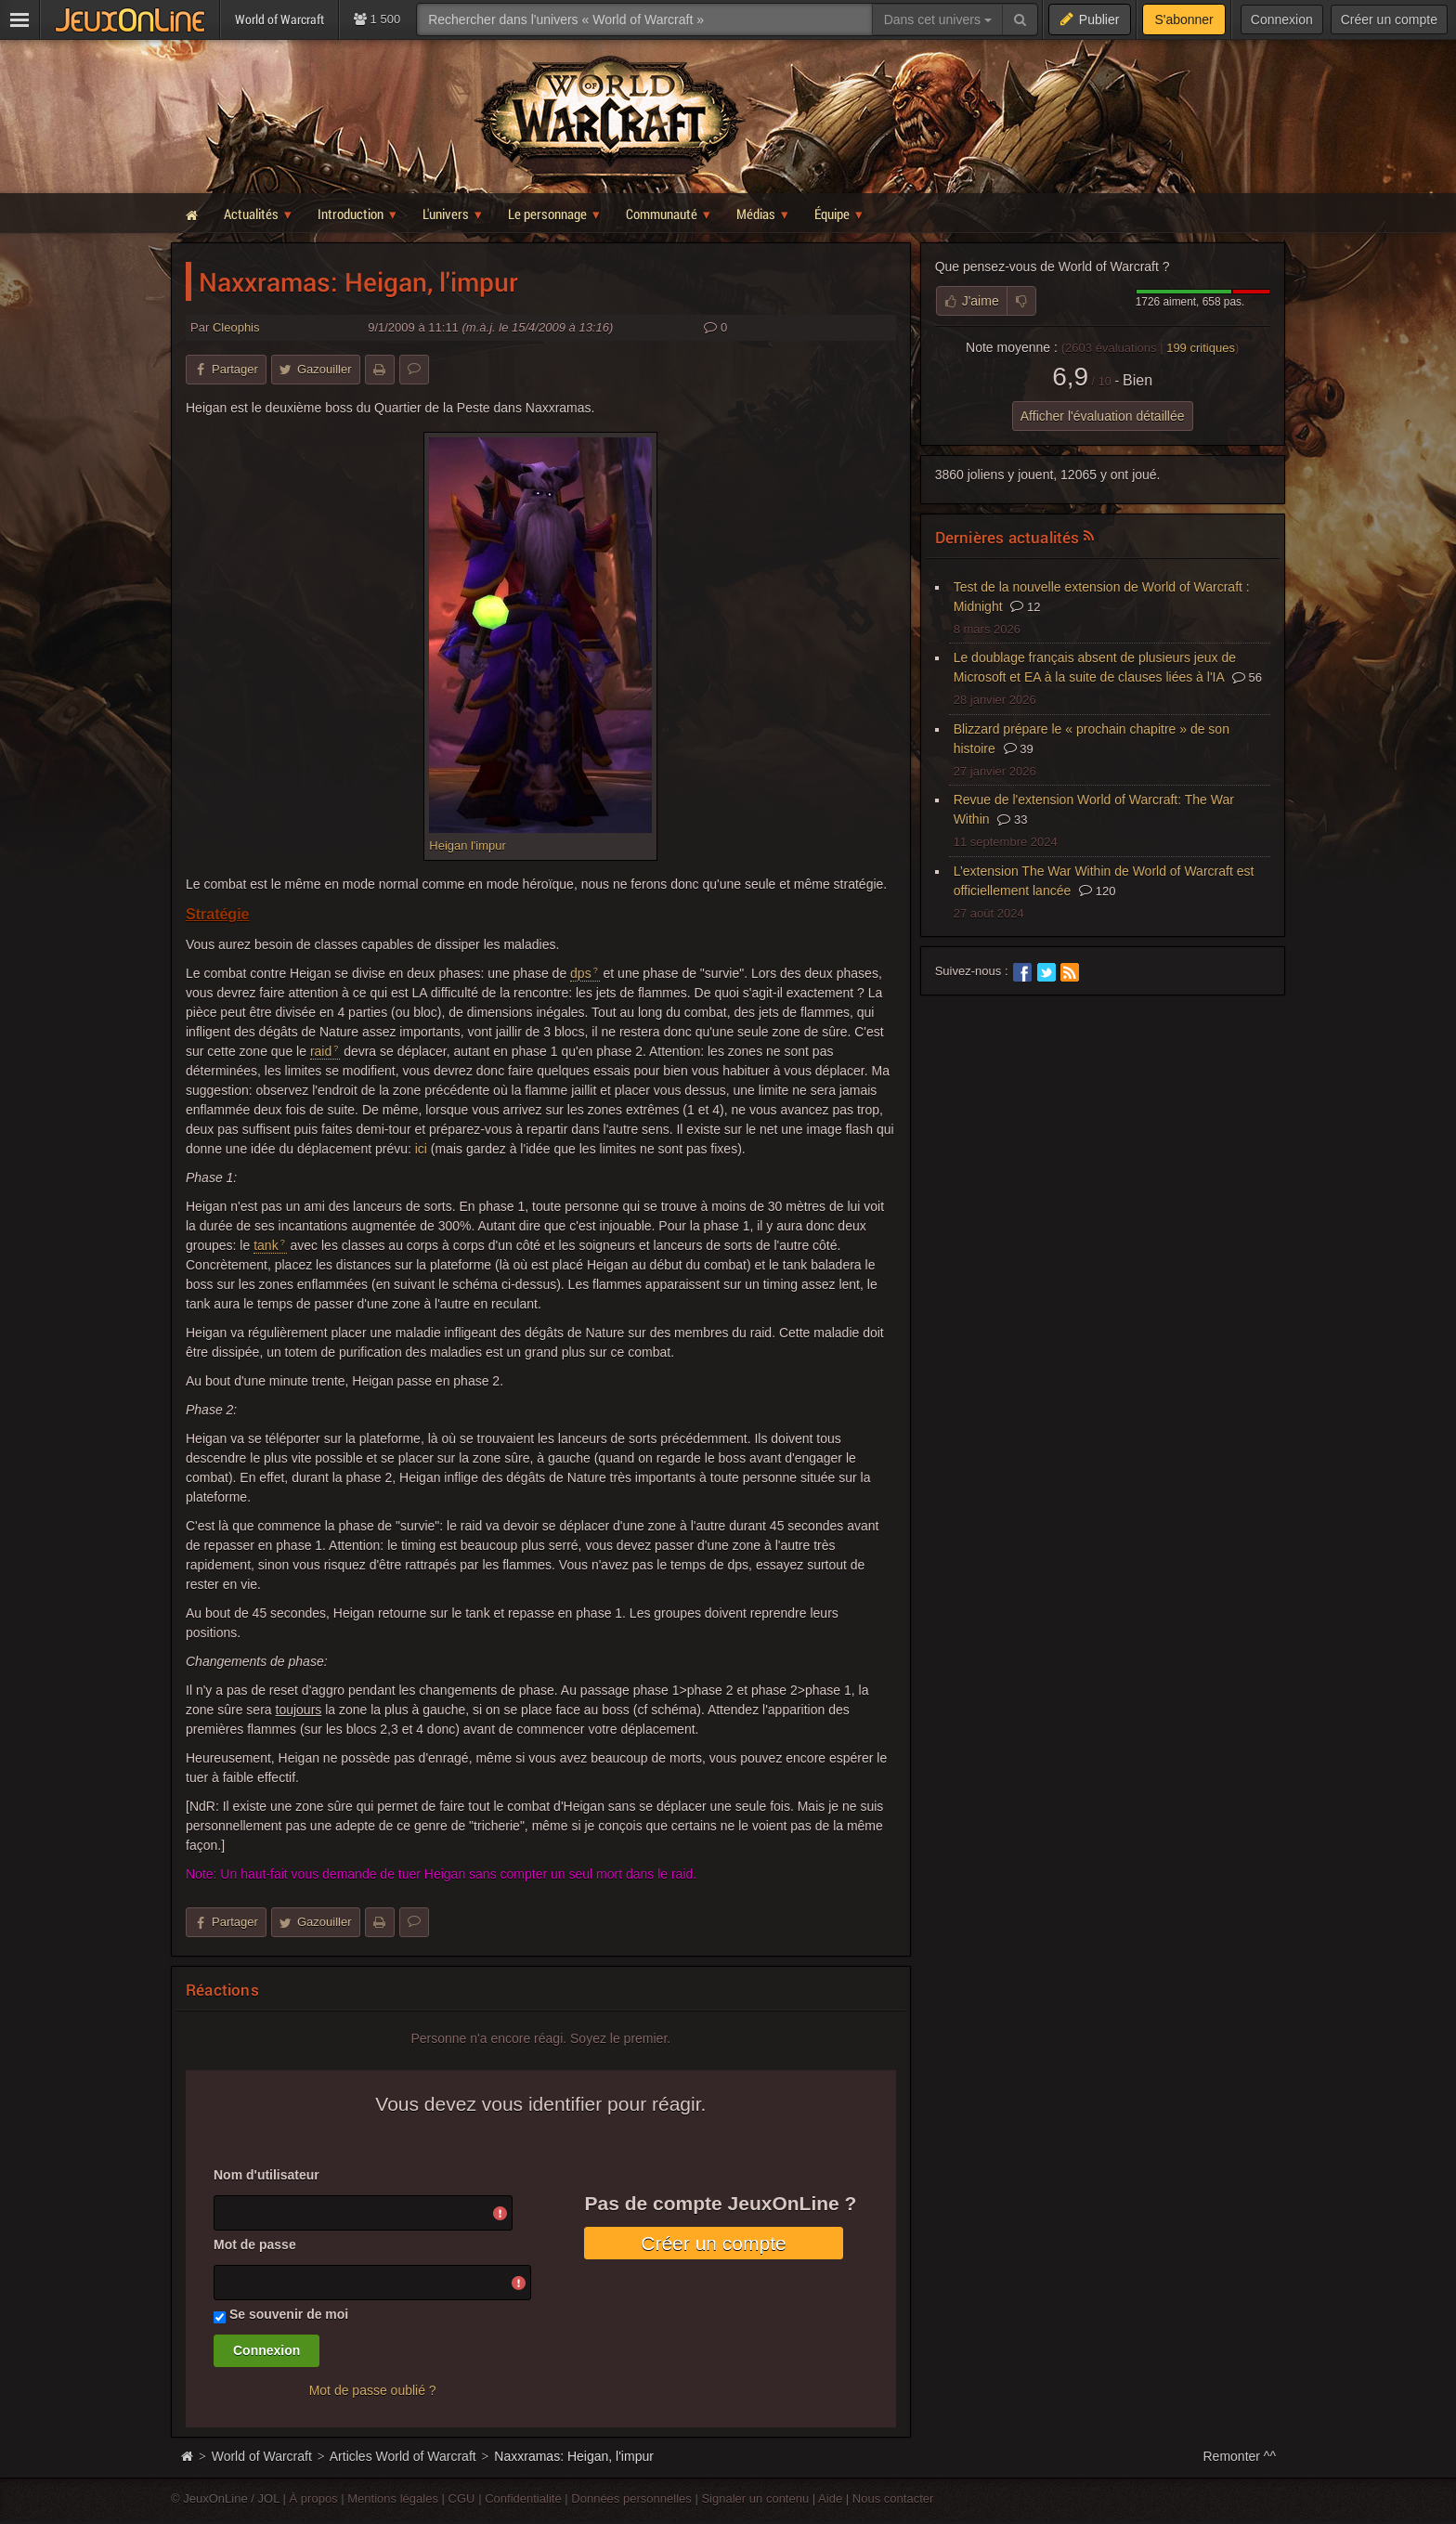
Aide (830, 2498)
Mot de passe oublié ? (372, 2390)
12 (1025, 607)
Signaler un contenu (755, 2498)
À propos (314, 2498)
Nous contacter (893, 2498)
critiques (1200, 348)
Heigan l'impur (467, 845)
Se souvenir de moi (288, 2314)
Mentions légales (392, 2498)
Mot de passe (255, 2244)
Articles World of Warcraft (403, 2456)
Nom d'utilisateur (266, 2174)
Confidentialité (523, 2498)
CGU (461, 2498)
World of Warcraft (262, 2456)
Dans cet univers (938, 19)
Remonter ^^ (1240, 2456)
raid (321, 1051)
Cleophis (236, 327)
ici (421, 1148)
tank (266, 1245)
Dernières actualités (1007, 537)
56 (1247, 677)
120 (1097, 891)
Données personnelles (631, 2498)
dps (581, 973)
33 (1012, 819)
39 (1019, 749)
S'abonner (1183, 19)
